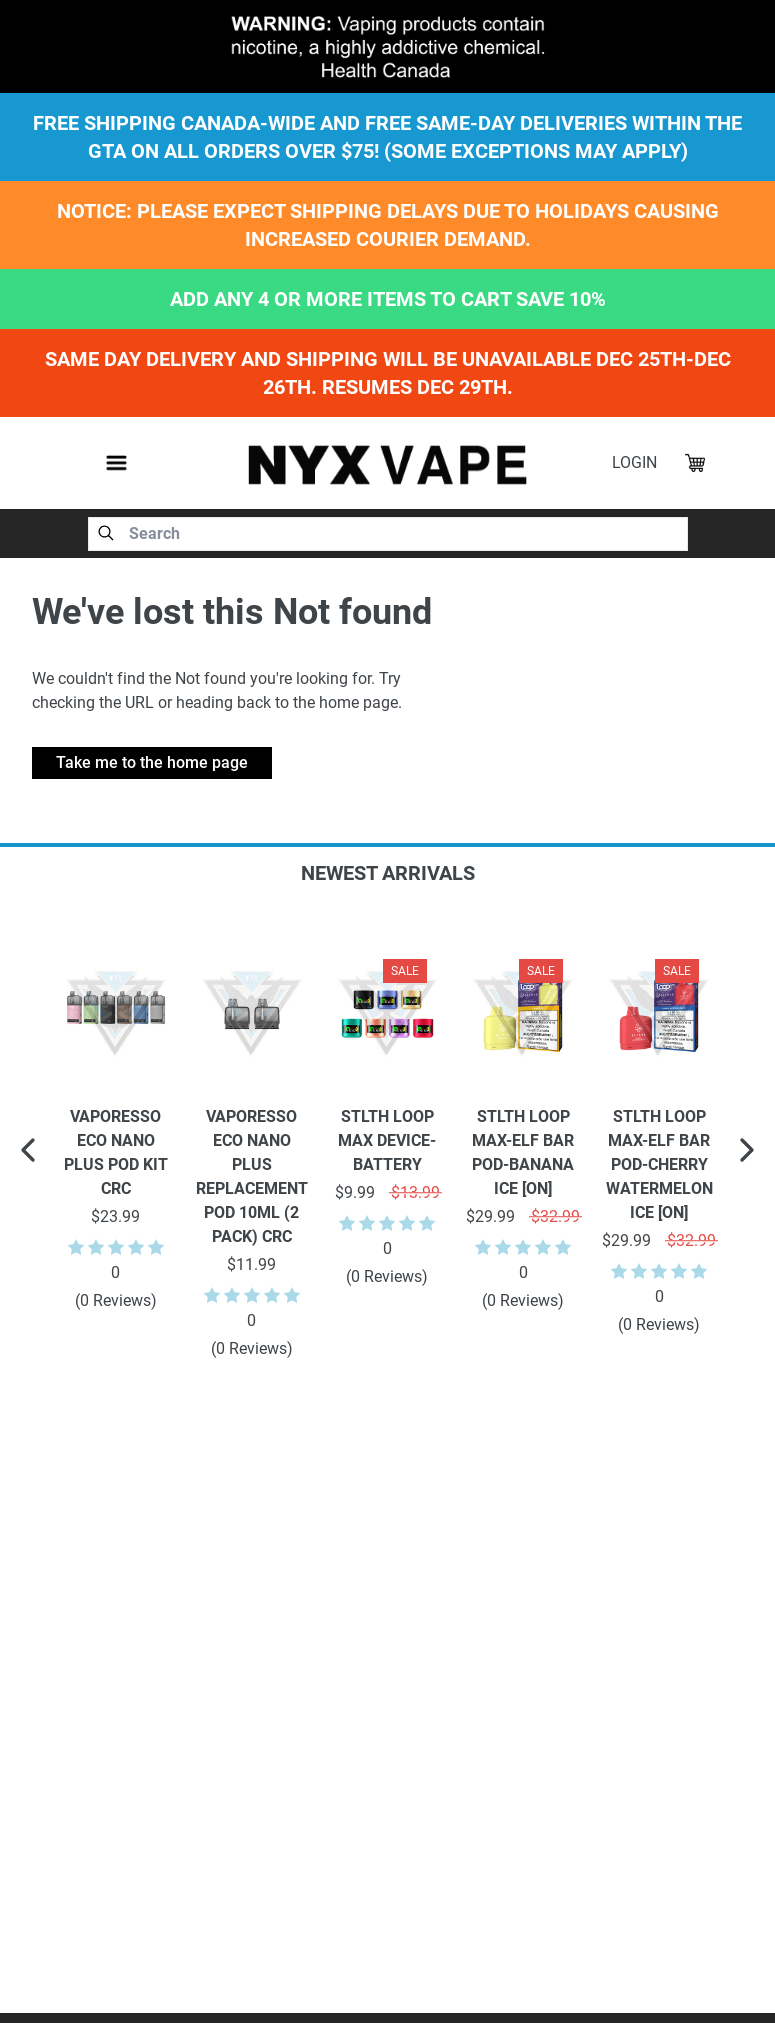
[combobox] (388, 534)
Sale (405, 971)
